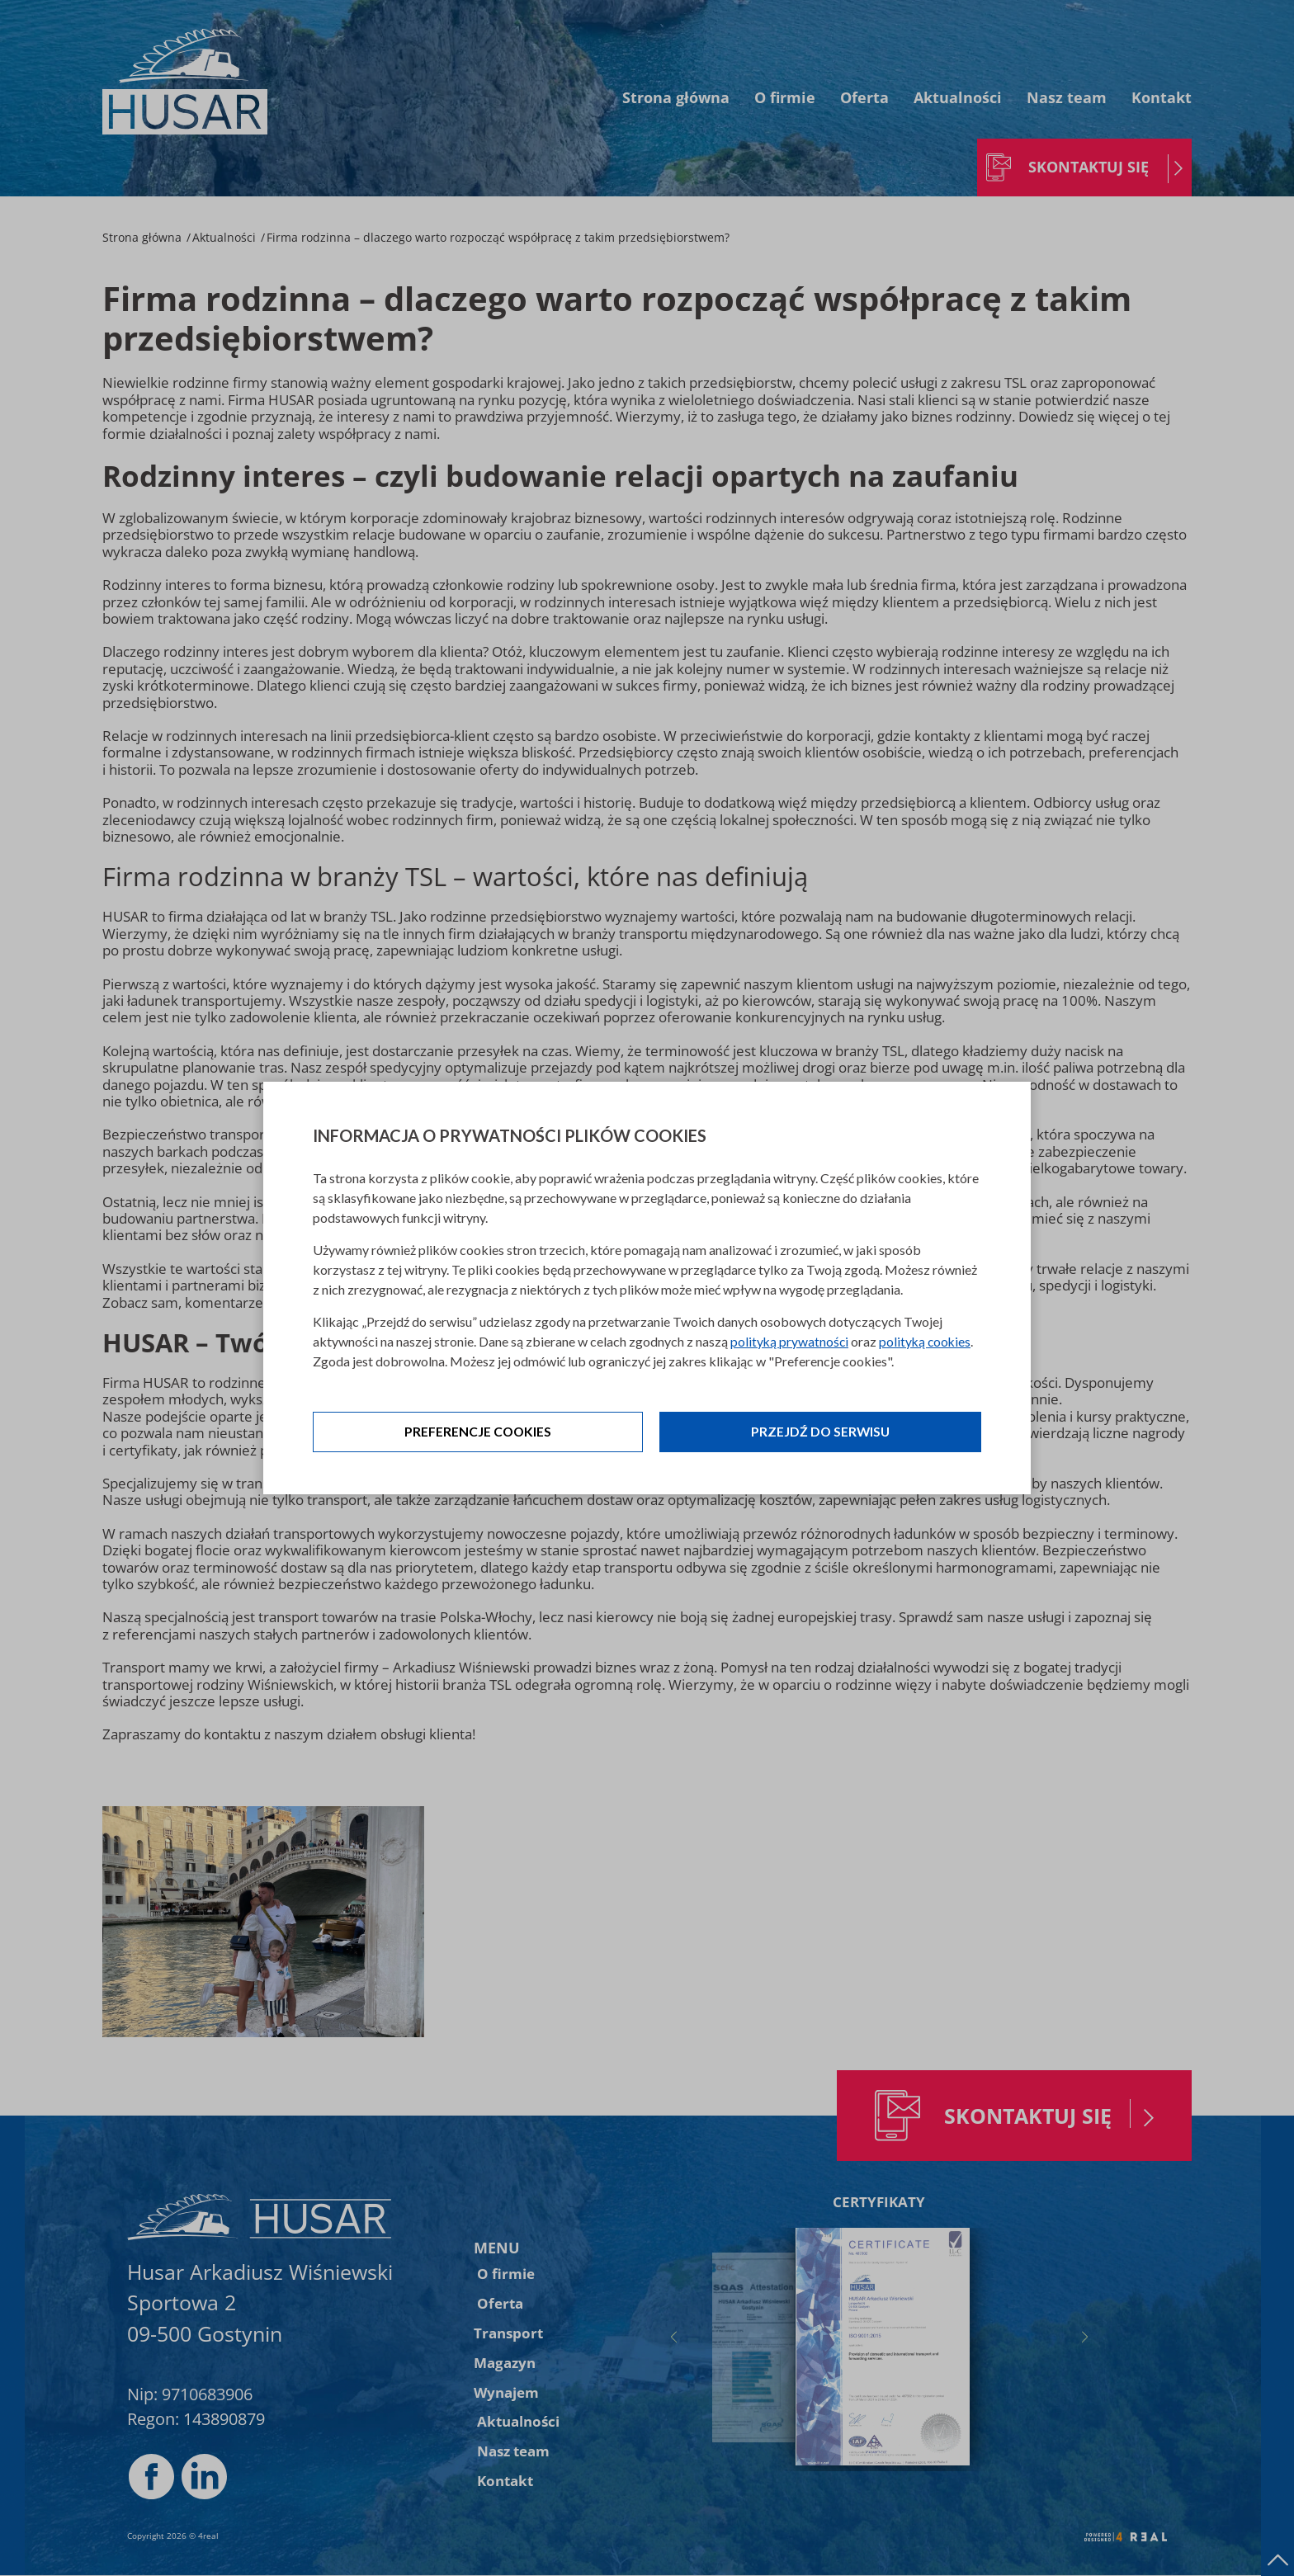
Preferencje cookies (478, 1432)
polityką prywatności (790, 1341)
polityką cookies (928, 1341)
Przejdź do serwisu (819, 1432)
